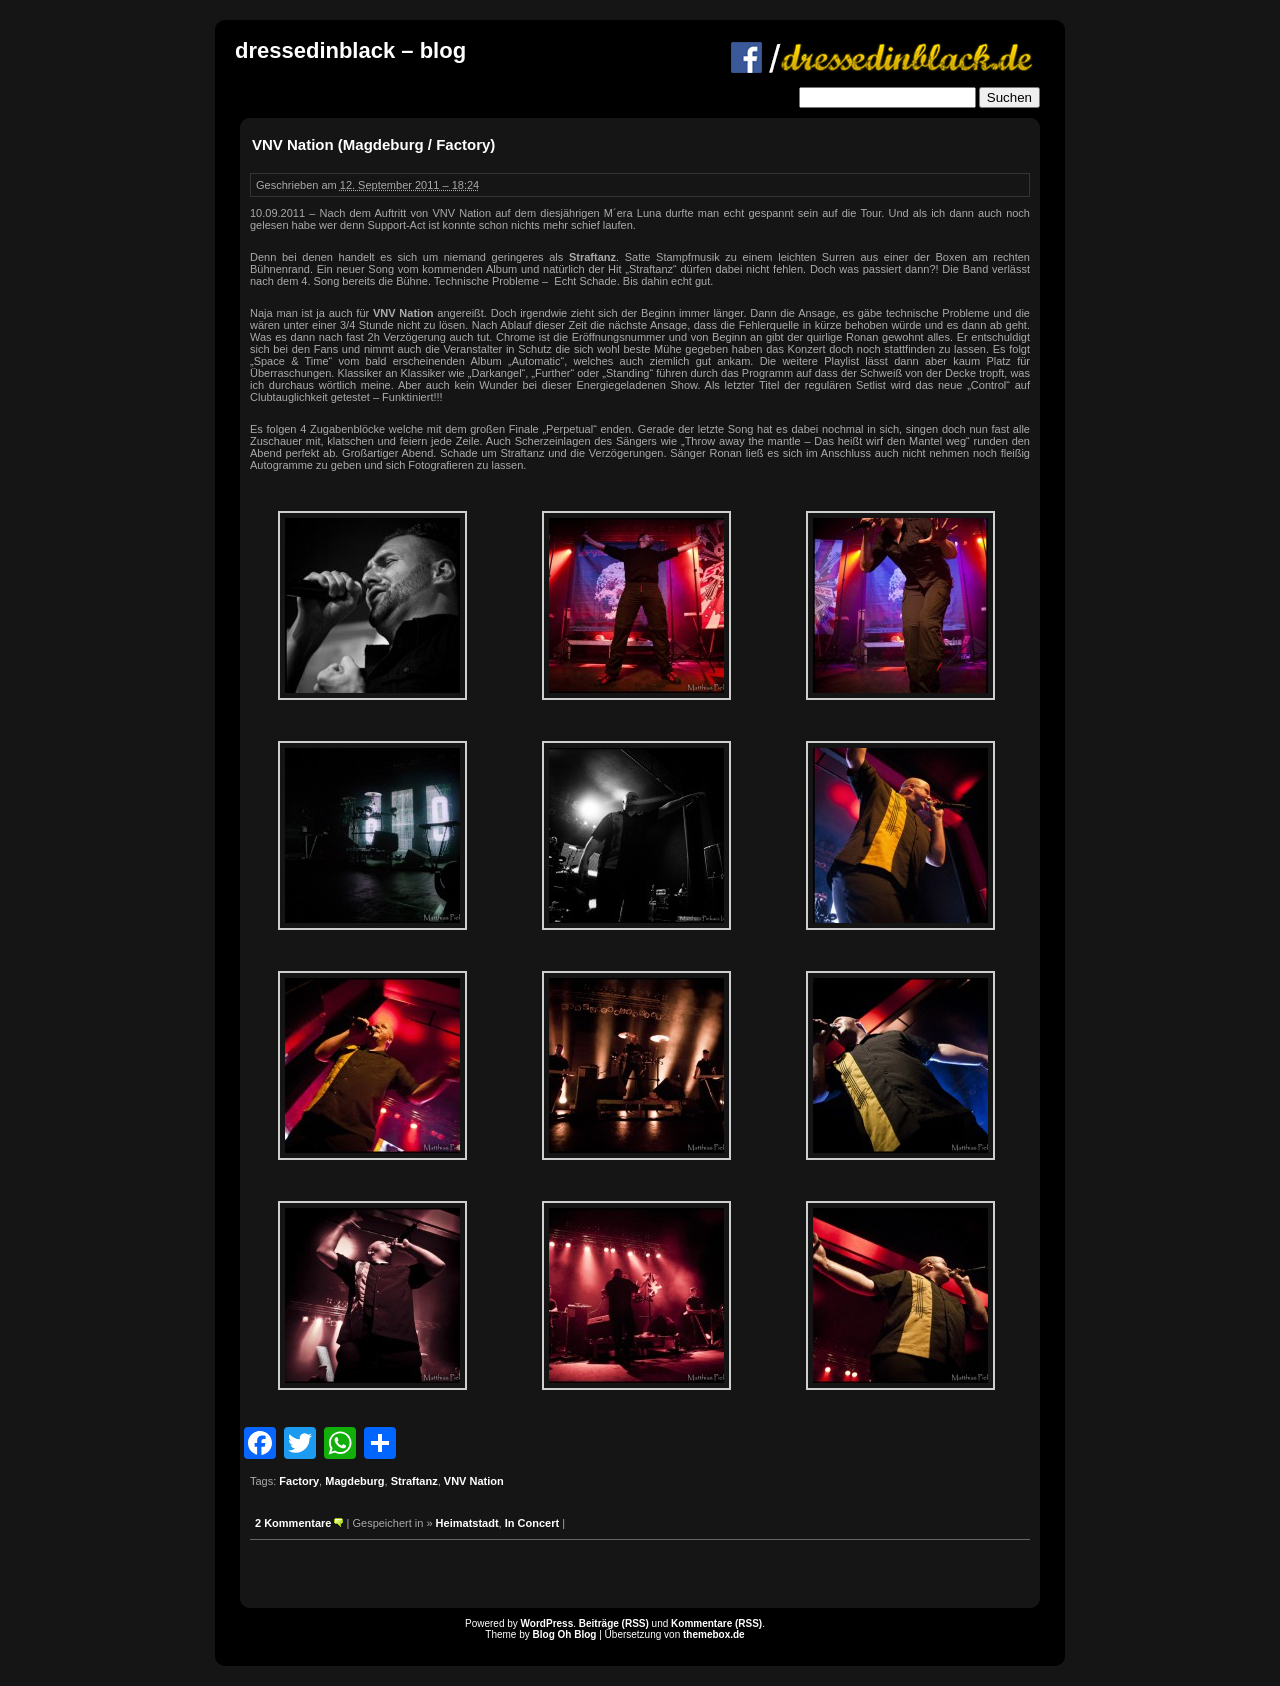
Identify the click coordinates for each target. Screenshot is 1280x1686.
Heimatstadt (467, 1523)
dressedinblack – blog (350, 50)
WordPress (547, 1623)
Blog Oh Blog (565, 1634)
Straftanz (414, 1481)
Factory (299, 1481)
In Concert (532, 1523)
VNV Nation (474, 1481)
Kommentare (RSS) (716, 1623)
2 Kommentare (293, 1523)
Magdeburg (354, 1481)
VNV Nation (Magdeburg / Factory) (373, 144)
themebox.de (714, 1634)
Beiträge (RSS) (614, 1623)
